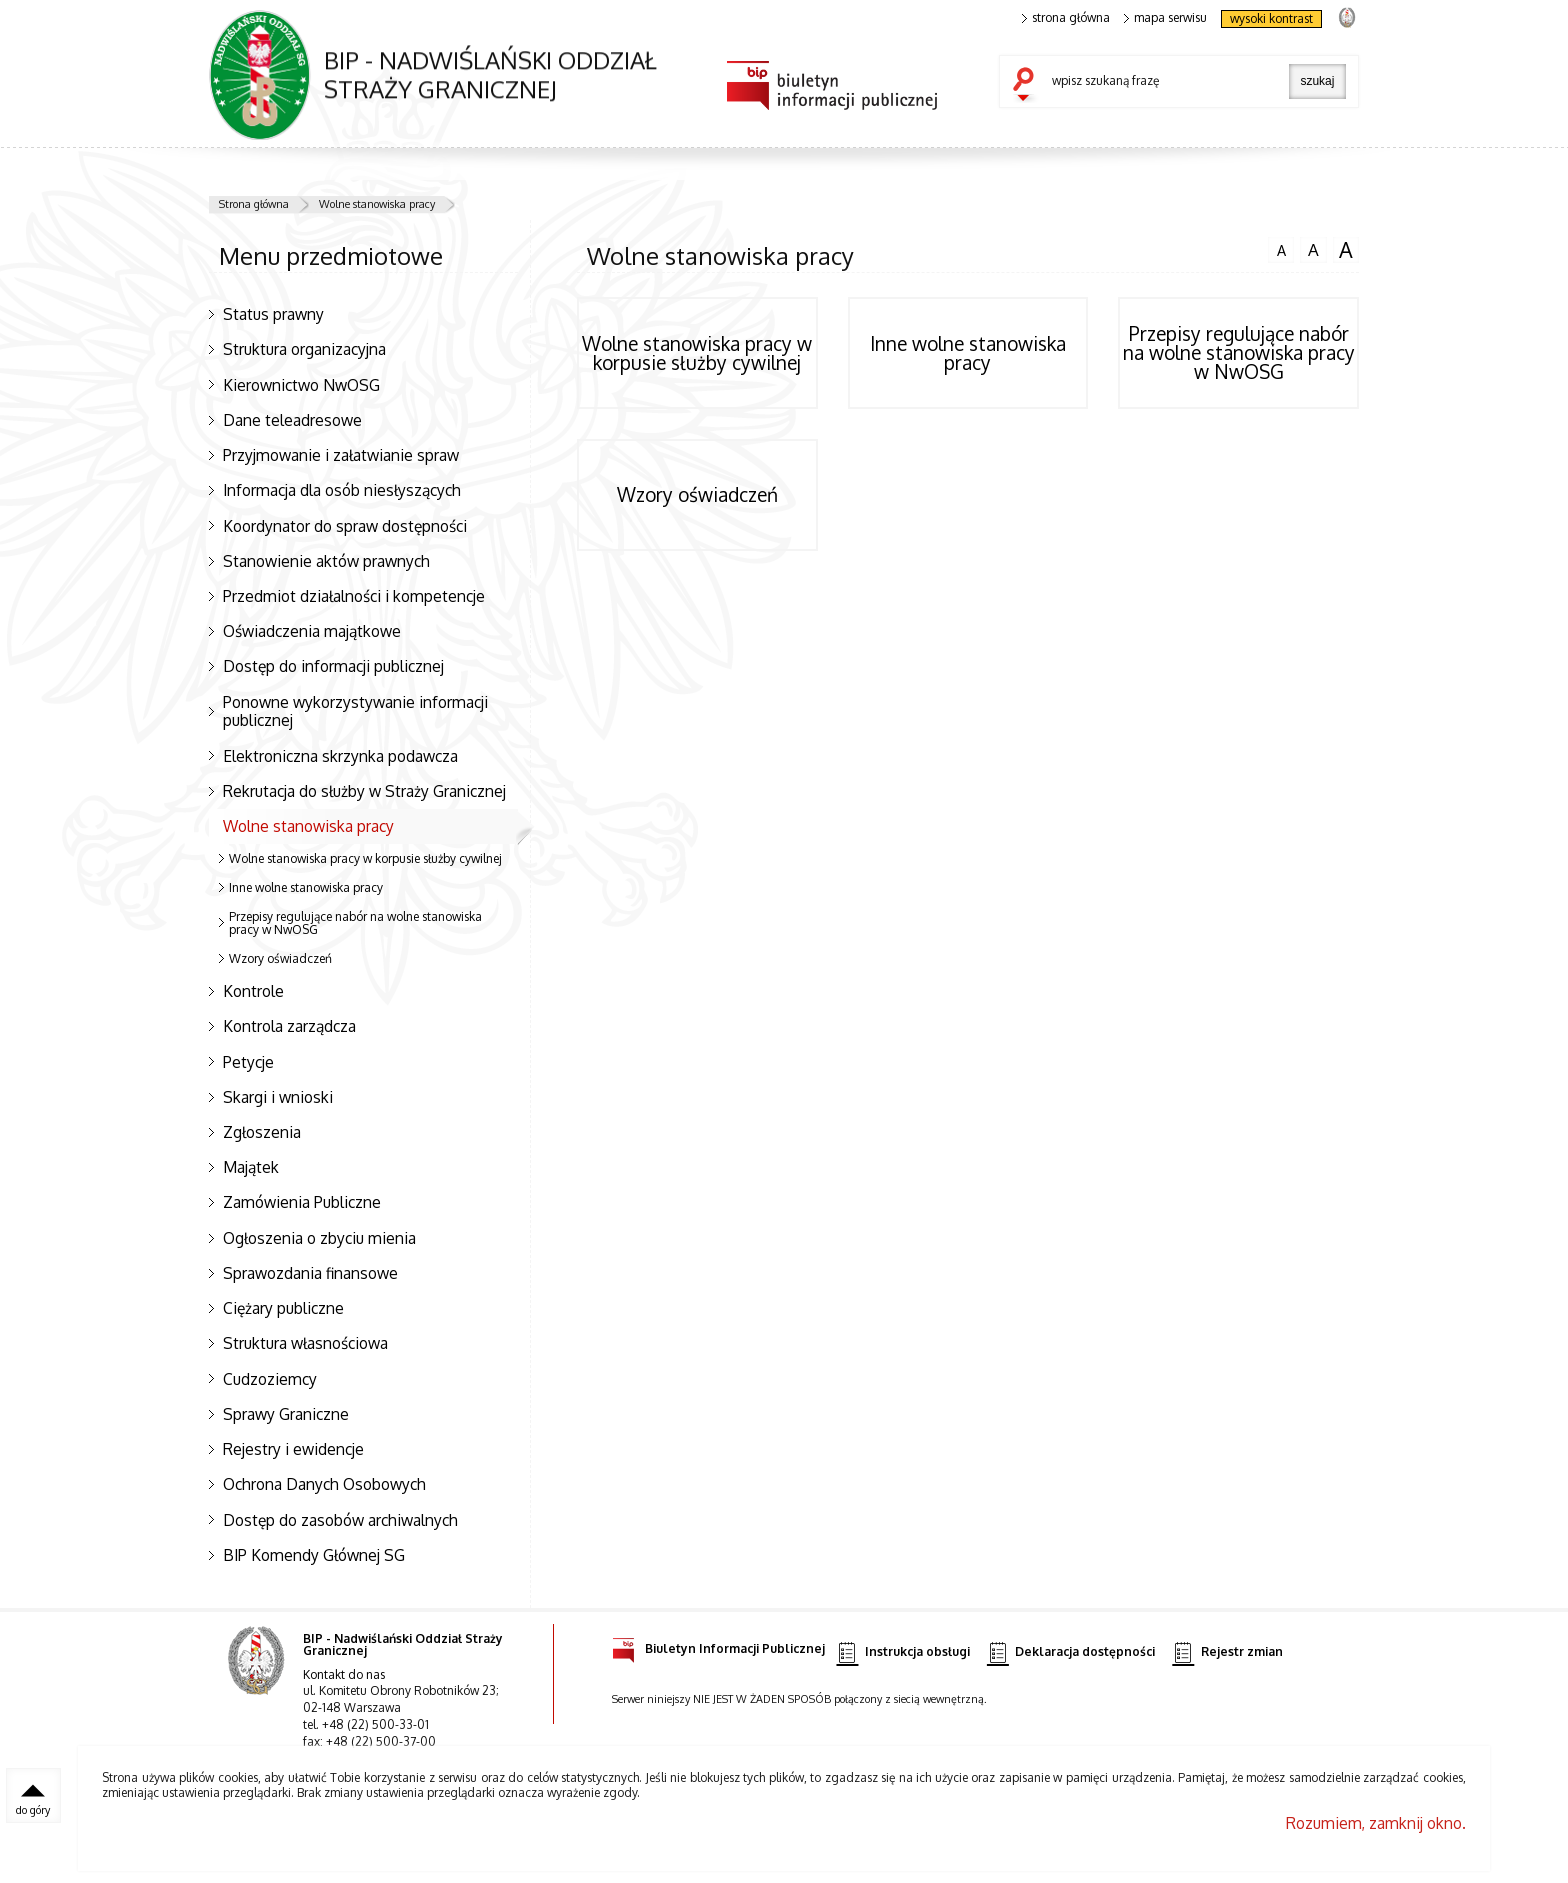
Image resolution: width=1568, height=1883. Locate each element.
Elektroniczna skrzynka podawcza (340, 756)
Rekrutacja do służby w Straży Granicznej (364, 791)
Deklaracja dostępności (1071, 1652)
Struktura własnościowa (305, 1343)
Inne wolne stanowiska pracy (306, 887)
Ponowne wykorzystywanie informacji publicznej (355, 711)
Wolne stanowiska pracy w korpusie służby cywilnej (365, 858)
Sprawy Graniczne (286, 1414)
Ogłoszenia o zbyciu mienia (319, 1238)
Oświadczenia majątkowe (312, 631)
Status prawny (273, 314)
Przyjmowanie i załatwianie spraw (341, 455)
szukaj (1028, 86)
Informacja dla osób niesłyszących (342, 490)
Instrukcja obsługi (902, 1652)
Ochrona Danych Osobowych (324, 1484)
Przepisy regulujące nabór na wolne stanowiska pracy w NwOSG (355, 923)
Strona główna (254, 204)
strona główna (1066, 18)
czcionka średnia (1313, 249)
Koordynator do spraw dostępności (345, 526)
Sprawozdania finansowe (310, 1273)
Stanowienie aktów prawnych (326, 561)
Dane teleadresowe (292, 420)
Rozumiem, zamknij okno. (1376, 1823)
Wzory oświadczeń (280, 958)
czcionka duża (1346, 250)
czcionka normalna (1281, 248)
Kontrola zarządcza (289, 1026)
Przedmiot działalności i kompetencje (354, 596)
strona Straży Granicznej (1346, 16)
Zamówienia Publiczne (302, 1202)
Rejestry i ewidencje (293, 1449)
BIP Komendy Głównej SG (314, 1555)
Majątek (251, 1167)
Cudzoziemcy (270, 1379)
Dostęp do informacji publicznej (333, 666)
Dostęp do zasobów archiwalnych (340, 1520)
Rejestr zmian (1227, 1652)
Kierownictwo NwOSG (301, 385)
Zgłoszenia (262, 1132)
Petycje (248, 1062)
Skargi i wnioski (278, 1097)
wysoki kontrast (1271, 18)
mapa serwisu (1165, 18)
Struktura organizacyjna (304, 349)
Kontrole (253, 991)
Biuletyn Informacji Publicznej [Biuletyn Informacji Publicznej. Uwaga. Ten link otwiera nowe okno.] (718, 1645)
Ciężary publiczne (283, 1308)
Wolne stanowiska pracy (377, 204)
